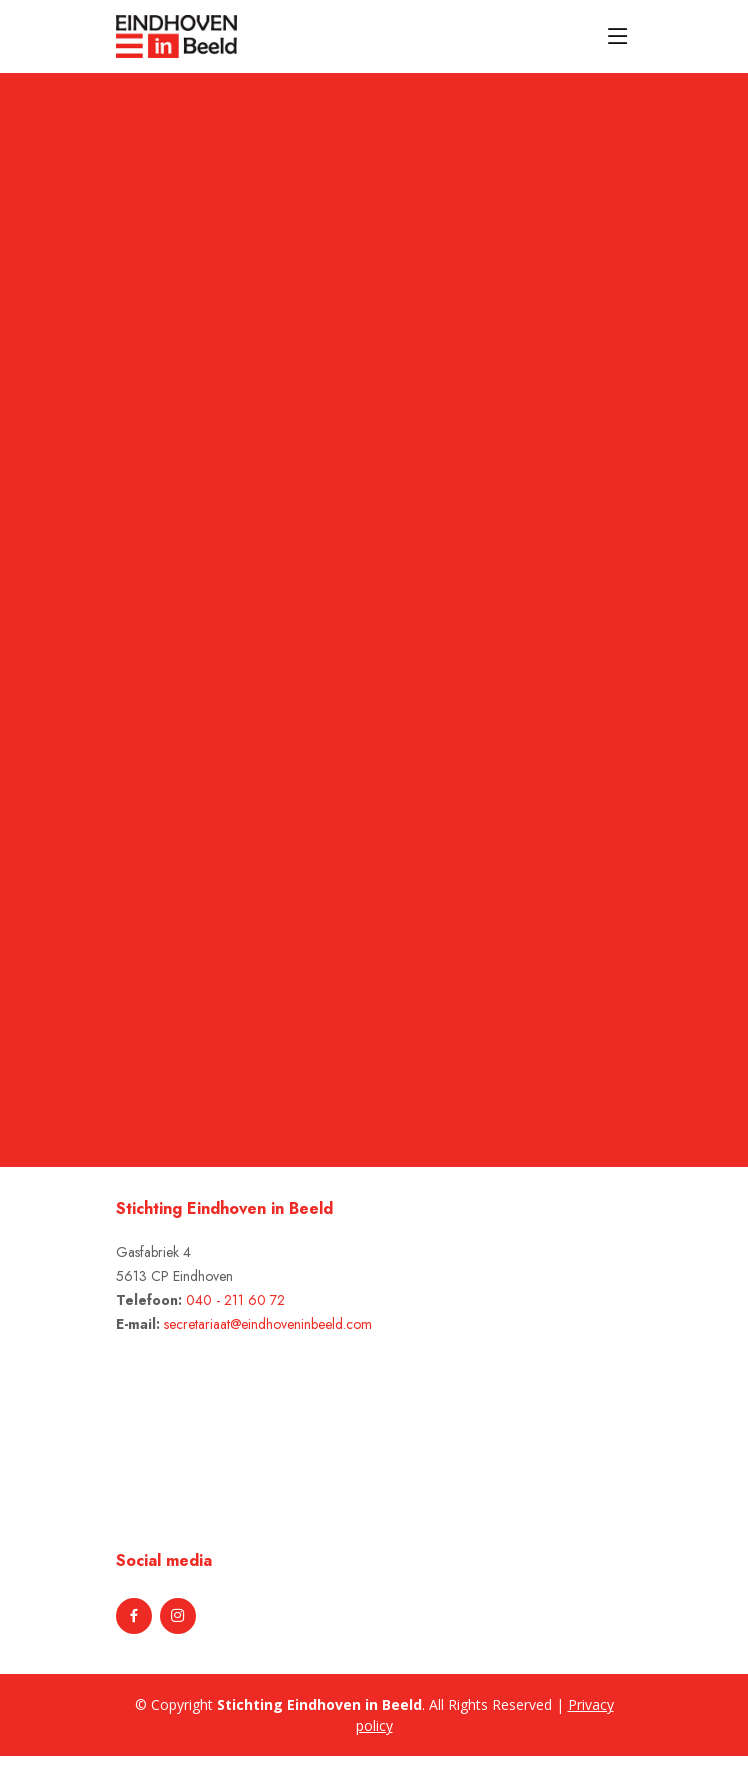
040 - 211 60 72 (235, 1300)
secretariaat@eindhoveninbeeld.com (268, 1324)
